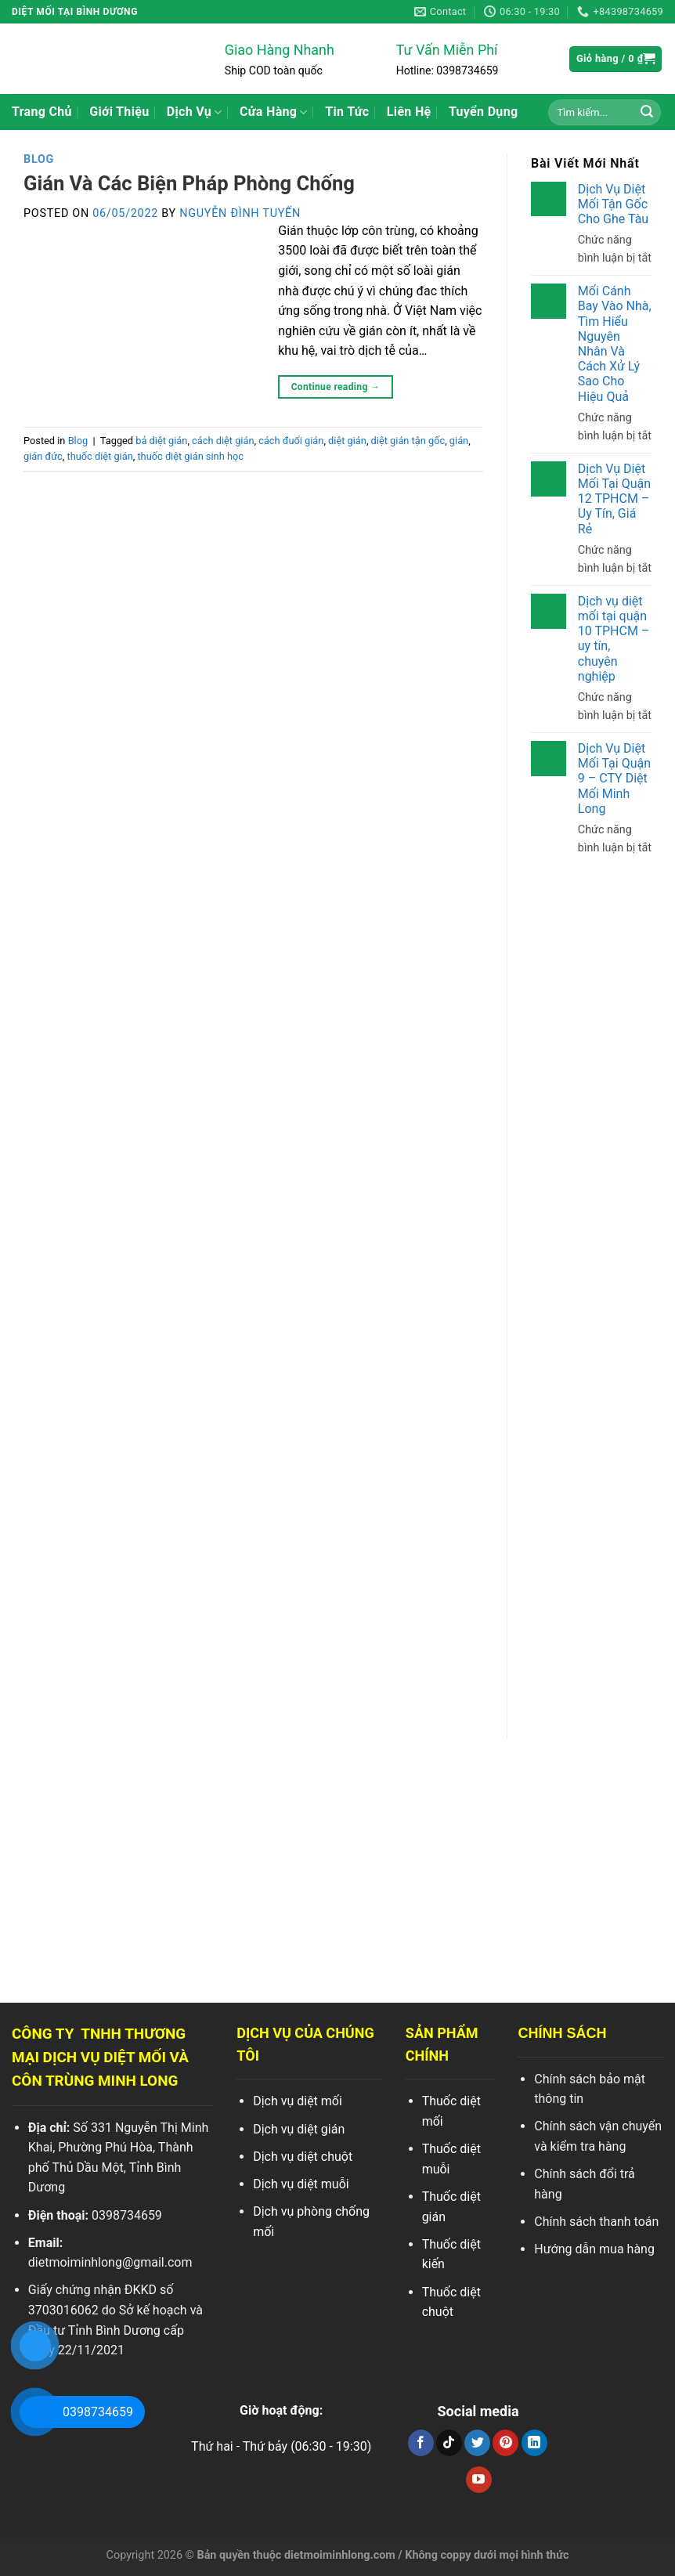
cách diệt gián (223, 440)
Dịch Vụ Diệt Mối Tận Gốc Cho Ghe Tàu (612, 204)
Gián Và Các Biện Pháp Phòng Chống (189, 183)
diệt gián (347, 440)
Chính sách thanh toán (596, 2221)
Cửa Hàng (274, 111)
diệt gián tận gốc (408, 440)
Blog (38, 159)
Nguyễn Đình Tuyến (240, 213)
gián (458, 440)
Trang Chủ (42, 111)
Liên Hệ (409, 111)
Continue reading (336, 387)
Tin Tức (347, 111)
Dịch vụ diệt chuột (302, 2156)
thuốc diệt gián (99, 456)
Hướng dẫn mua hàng (594, 2249)
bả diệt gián (161, 440)
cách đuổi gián (290, 440)
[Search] (646, 112)
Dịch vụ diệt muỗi (301, 2184)
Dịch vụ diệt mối (297, 2101)
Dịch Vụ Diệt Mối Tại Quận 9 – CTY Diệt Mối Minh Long (613, 778)
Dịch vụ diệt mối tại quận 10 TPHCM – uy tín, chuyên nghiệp (613, 639)
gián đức (43, 456)
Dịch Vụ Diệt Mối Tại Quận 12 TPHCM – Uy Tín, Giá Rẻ (613, 499)
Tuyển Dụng (483, 111)
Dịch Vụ (194, 111)
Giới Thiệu (119, 111)
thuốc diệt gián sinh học (190, 456)
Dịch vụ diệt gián (299, 2129)
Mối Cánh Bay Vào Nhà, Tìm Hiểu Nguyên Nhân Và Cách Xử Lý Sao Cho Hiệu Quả (614, 343)
